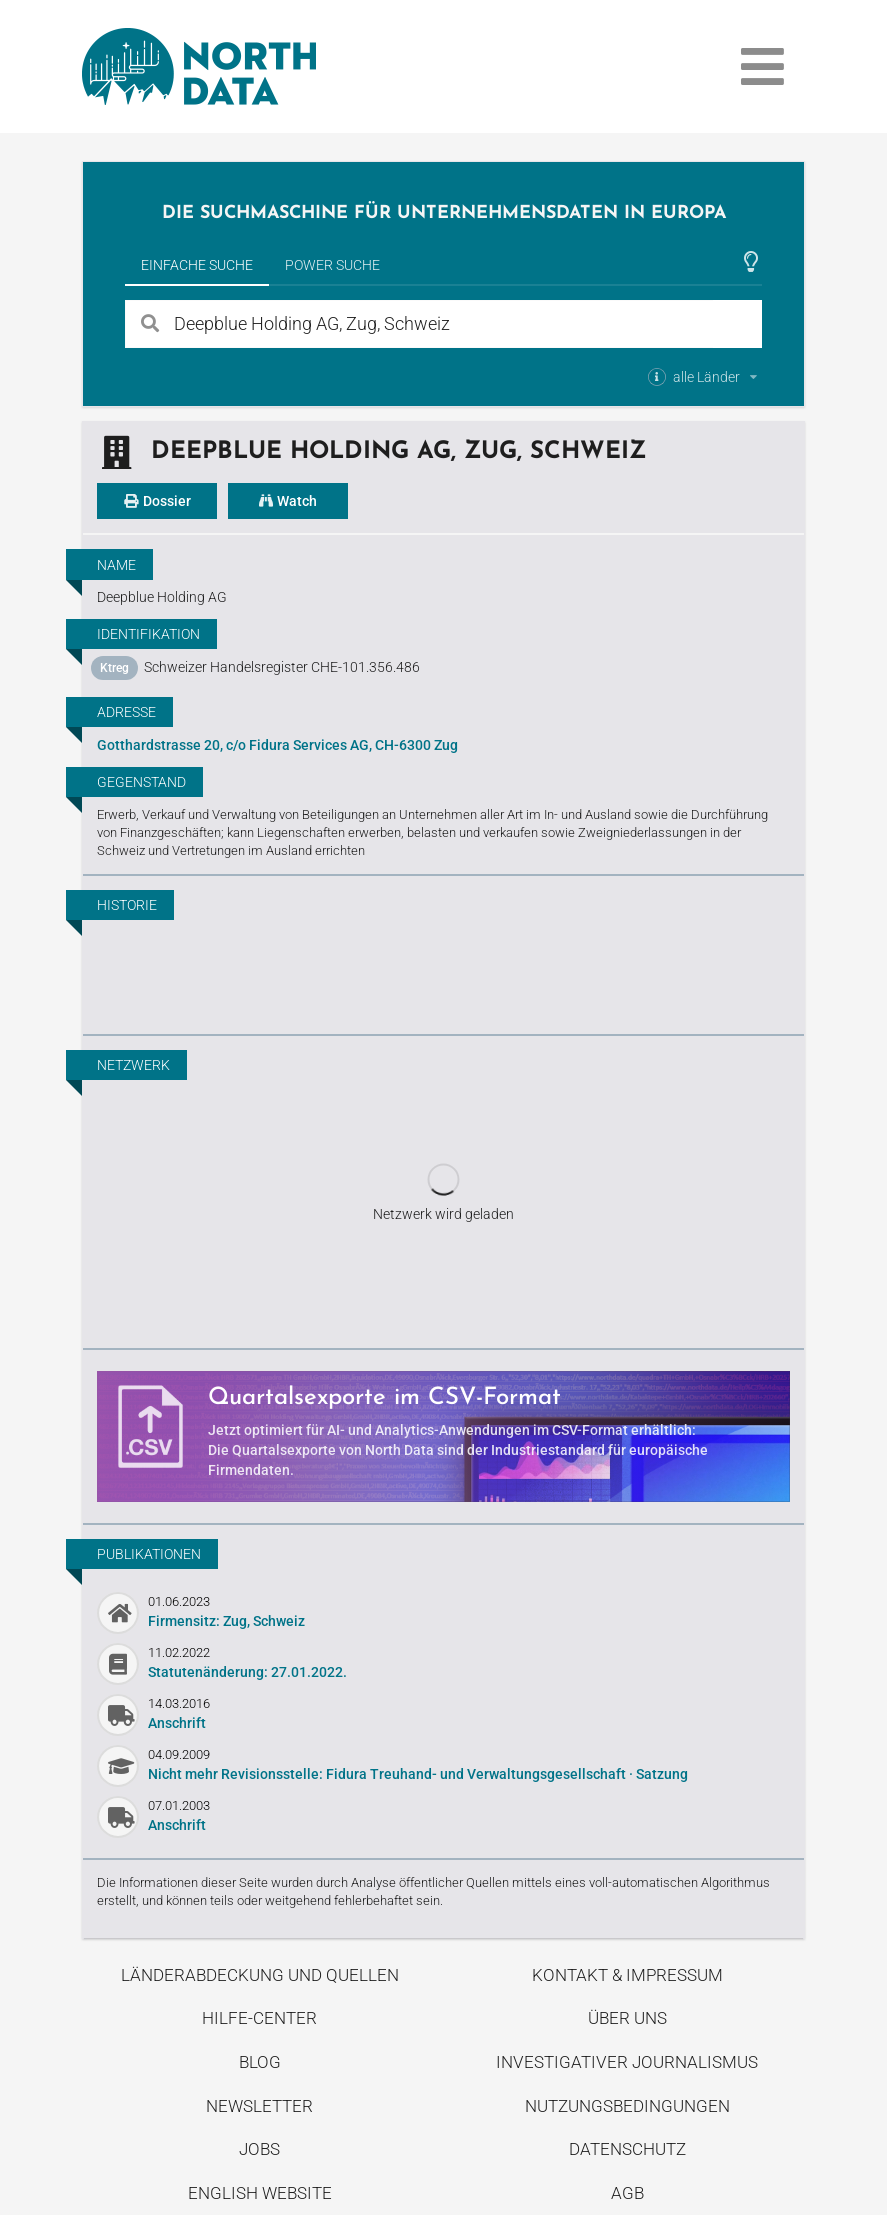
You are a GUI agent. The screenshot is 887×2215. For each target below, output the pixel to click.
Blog (260, 2062)
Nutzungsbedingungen (627, 2106)
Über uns (627, 2018)
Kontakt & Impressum (627, 1975)
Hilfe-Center (259, 2018)
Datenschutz (627, 2149)
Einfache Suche (197, 265)
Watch (288, 501)
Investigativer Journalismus (627, 2062)
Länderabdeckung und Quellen (260, 1975)
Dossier (157, 501)
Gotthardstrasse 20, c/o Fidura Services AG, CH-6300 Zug (277, 745)
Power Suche (332, 265)
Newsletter (259, 2106)
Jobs (259, 2149)
